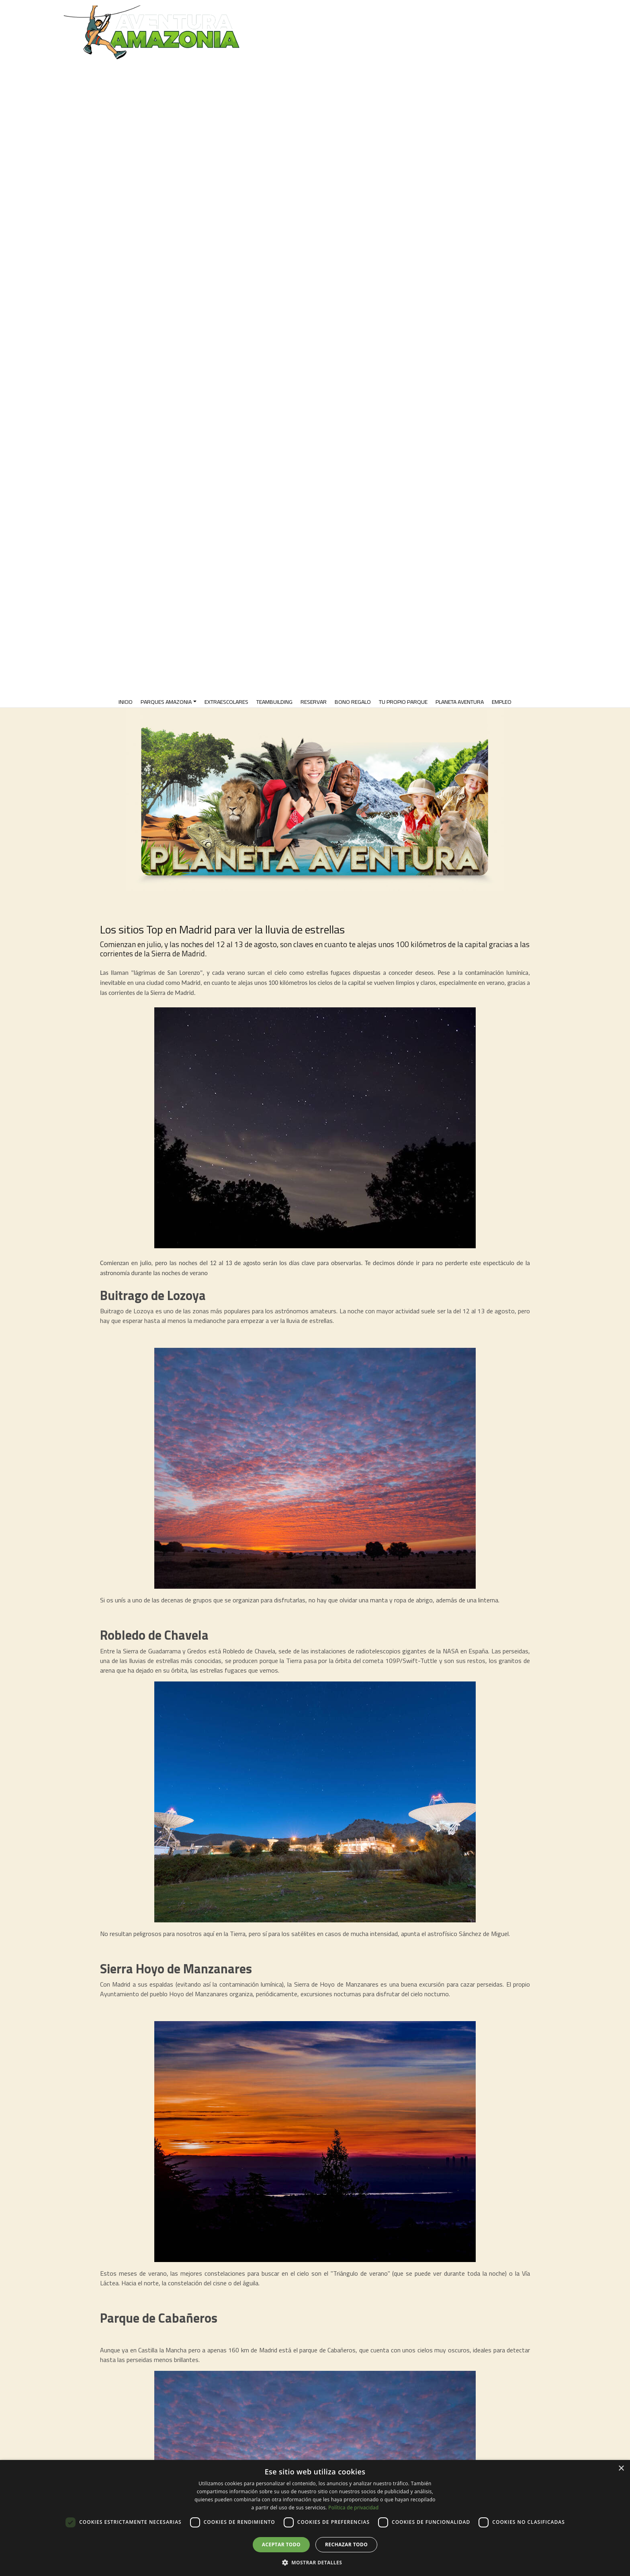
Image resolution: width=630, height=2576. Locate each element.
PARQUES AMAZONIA (166, 701)
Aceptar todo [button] (281, 2544)
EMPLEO (501, 701)
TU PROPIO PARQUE (403, 701)
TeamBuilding (274, 701)
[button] (315, 2562)
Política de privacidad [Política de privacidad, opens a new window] (353, 2507)
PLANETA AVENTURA (460, 701)
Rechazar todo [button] (346, 2544)
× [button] (621, 2469)
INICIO (126, 701)
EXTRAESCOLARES (226, 701)
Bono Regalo (353, 701)
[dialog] (315, 2518)
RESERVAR (314, 701)
